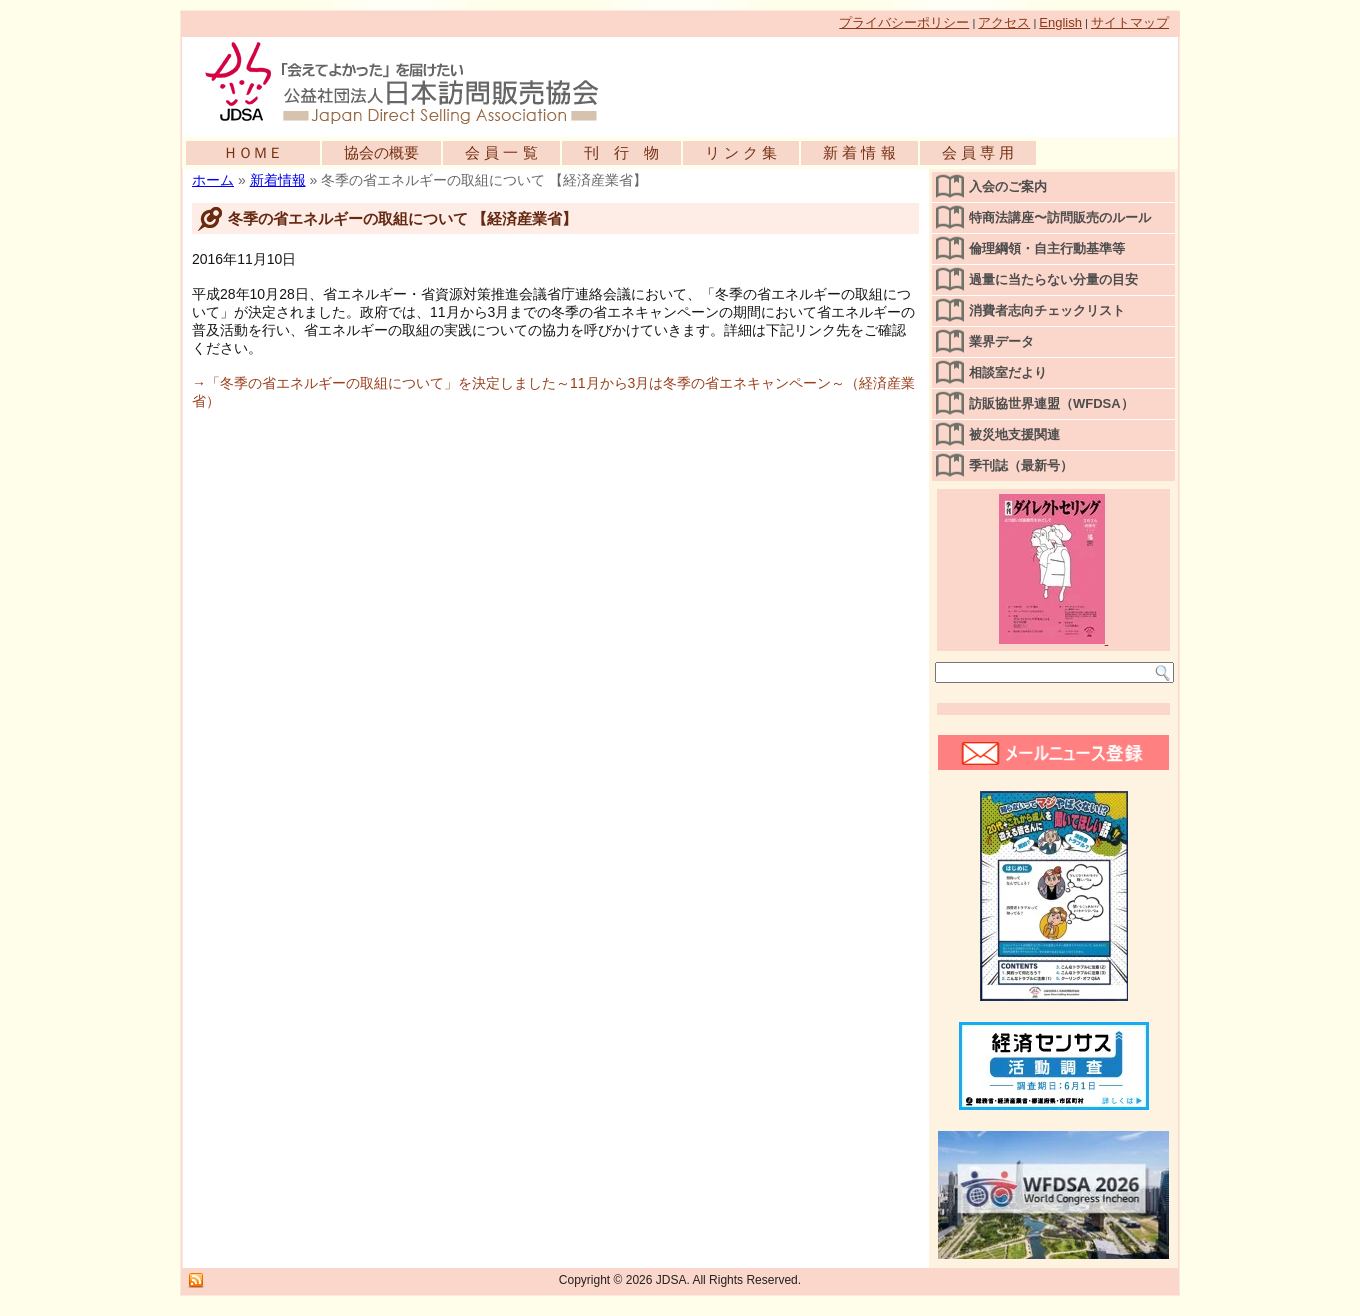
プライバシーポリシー (904, 22)
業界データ (1001, 341)
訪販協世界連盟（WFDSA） (1051, 403)
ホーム (213, 180)
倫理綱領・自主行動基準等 (1047, 248)
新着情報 (278, 180)
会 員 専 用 (978, 152)
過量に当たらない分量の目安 (1053, 279)
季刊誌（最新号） (1021, 465)
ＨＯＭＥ (253, 152)
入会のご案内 (1008, 186)
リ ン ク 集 (741, 152)
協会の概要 (381, 152)
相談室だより (1008, 372)
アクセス (1004, 22)
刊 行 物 (621, 152)
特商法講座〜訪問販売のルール (1060, 217)
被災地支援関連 (1014, 434)
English (1060, 22)
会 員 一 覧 (501, 152)
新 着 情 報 (859, 152)
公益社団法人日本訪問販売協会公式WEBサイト (412, 82)
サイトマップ (1130, 22)
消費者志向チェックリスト (1047, 310)
